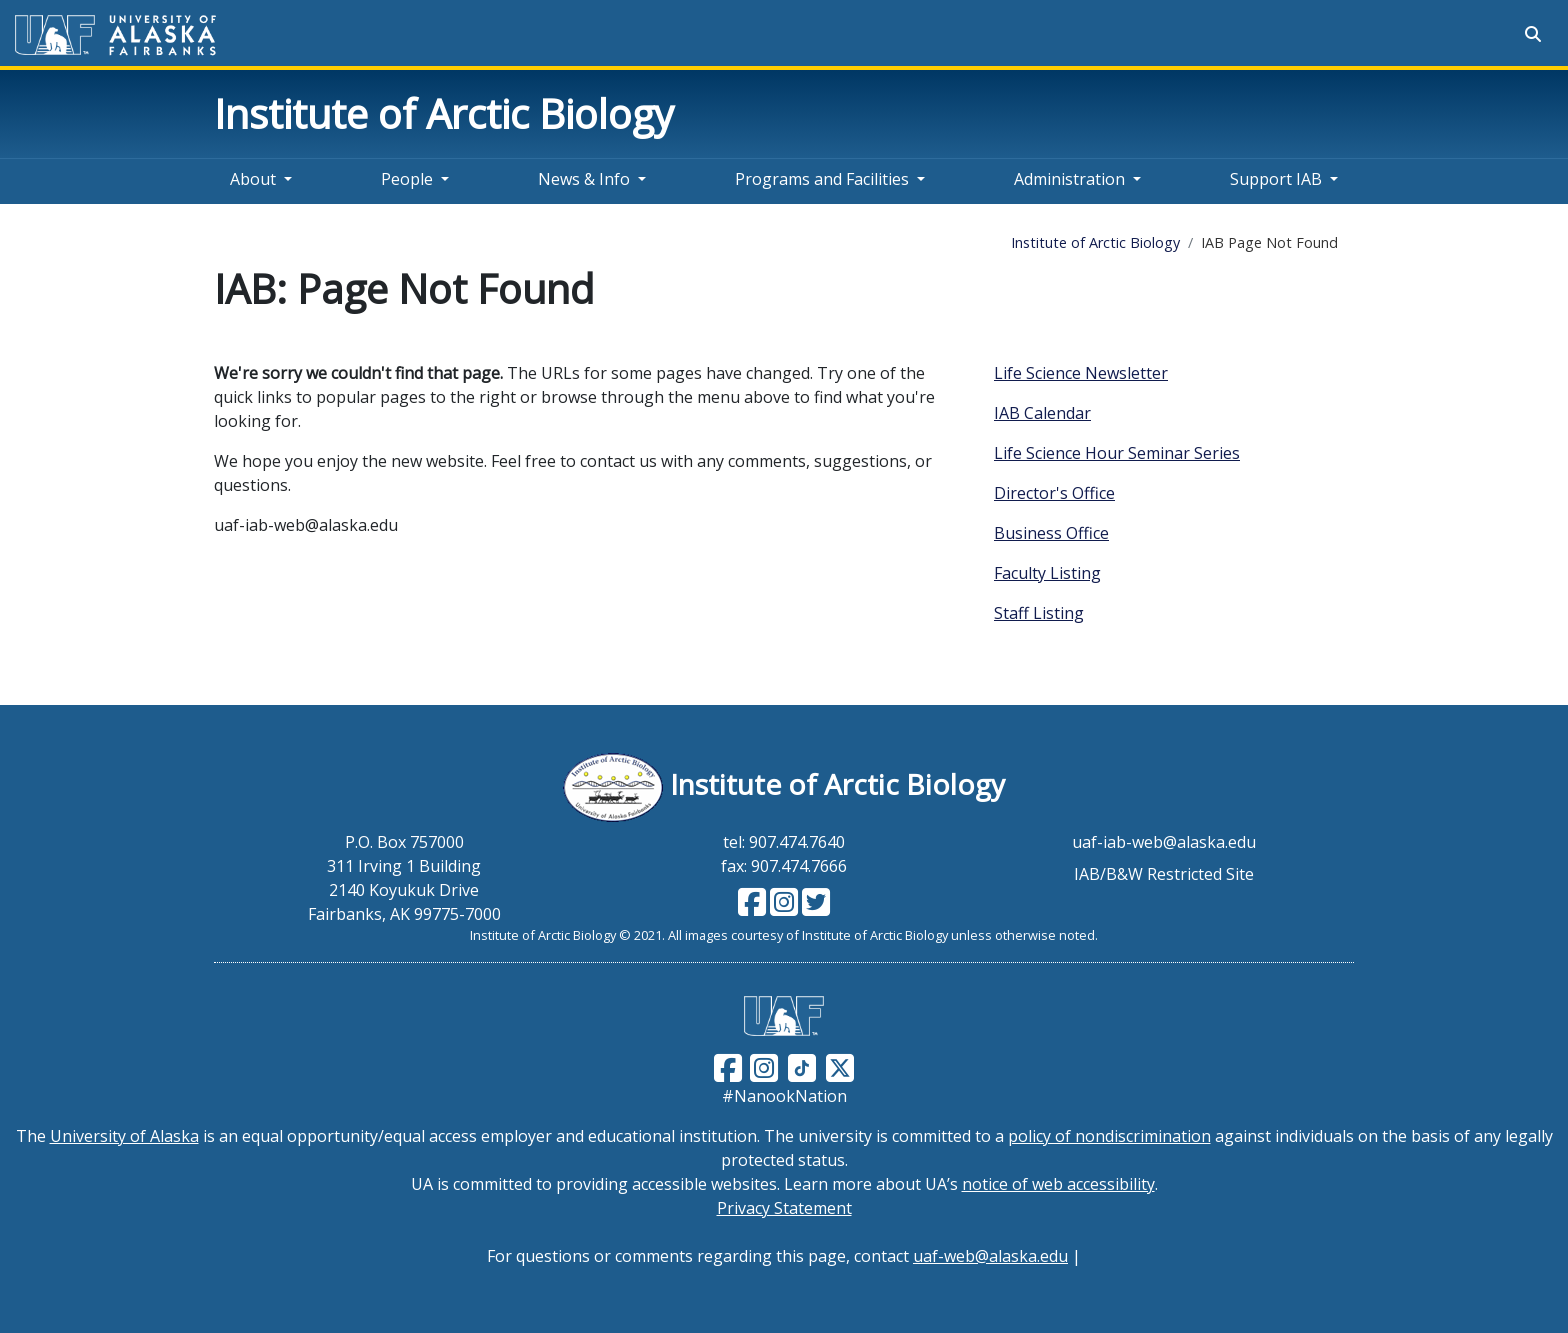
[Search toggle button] (1533, 34)
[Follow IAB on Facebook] (752, 908)
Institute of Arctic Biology (444, 113)
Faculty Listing (1047, 573)
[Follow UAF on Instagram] (762, 1066)
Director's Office (1054, 493)
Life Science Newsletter (1081, 373)
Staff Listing (1039, 613)
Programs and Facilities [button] (822, 179)
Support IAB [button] (1276, 179)
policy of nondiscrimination (1109, 1136)
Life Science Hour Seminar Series (1117, 453)
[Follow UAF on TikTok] (802, 1066)
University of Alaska (124, 1136)
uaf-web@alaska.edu (990, 1256)
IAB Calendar (1042, 413)
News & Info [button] (584, 179)
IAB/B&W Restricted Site (1164, 874)
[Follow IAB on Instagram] (782, 908)
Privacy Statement (784, 1208)
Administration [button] (1069, 179)
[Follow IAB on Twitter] (814, 908)
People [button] (407, 179)
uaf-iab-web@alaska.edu (1164, 842)
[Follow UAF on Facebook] (728, 1066)
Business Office (1051, 533)
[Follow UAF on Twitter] (840, 1066)
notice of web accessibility (1058, 1184)
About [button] (253, 179)
